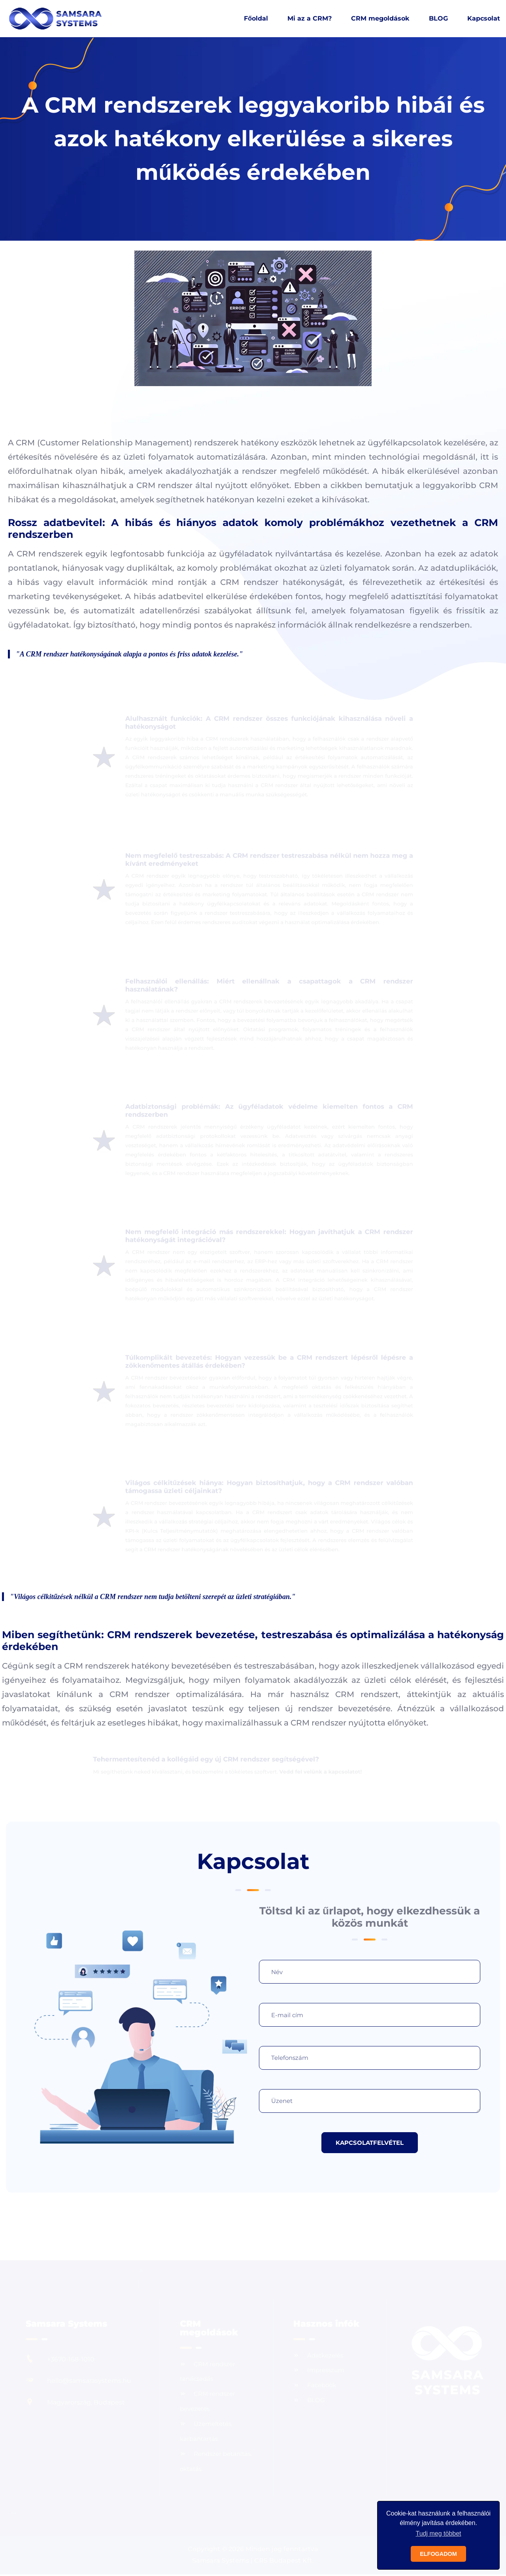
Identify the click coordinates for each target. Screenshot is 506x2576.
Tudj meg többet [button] (438, 2533)
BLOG (438, 18)
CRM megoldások (380, 18)
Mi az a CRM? (309, 18)
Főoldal (256, 18)
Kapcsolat (483, 18)
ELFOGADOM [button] (438, 2554)
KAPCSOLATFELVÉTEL (370, 2142)
